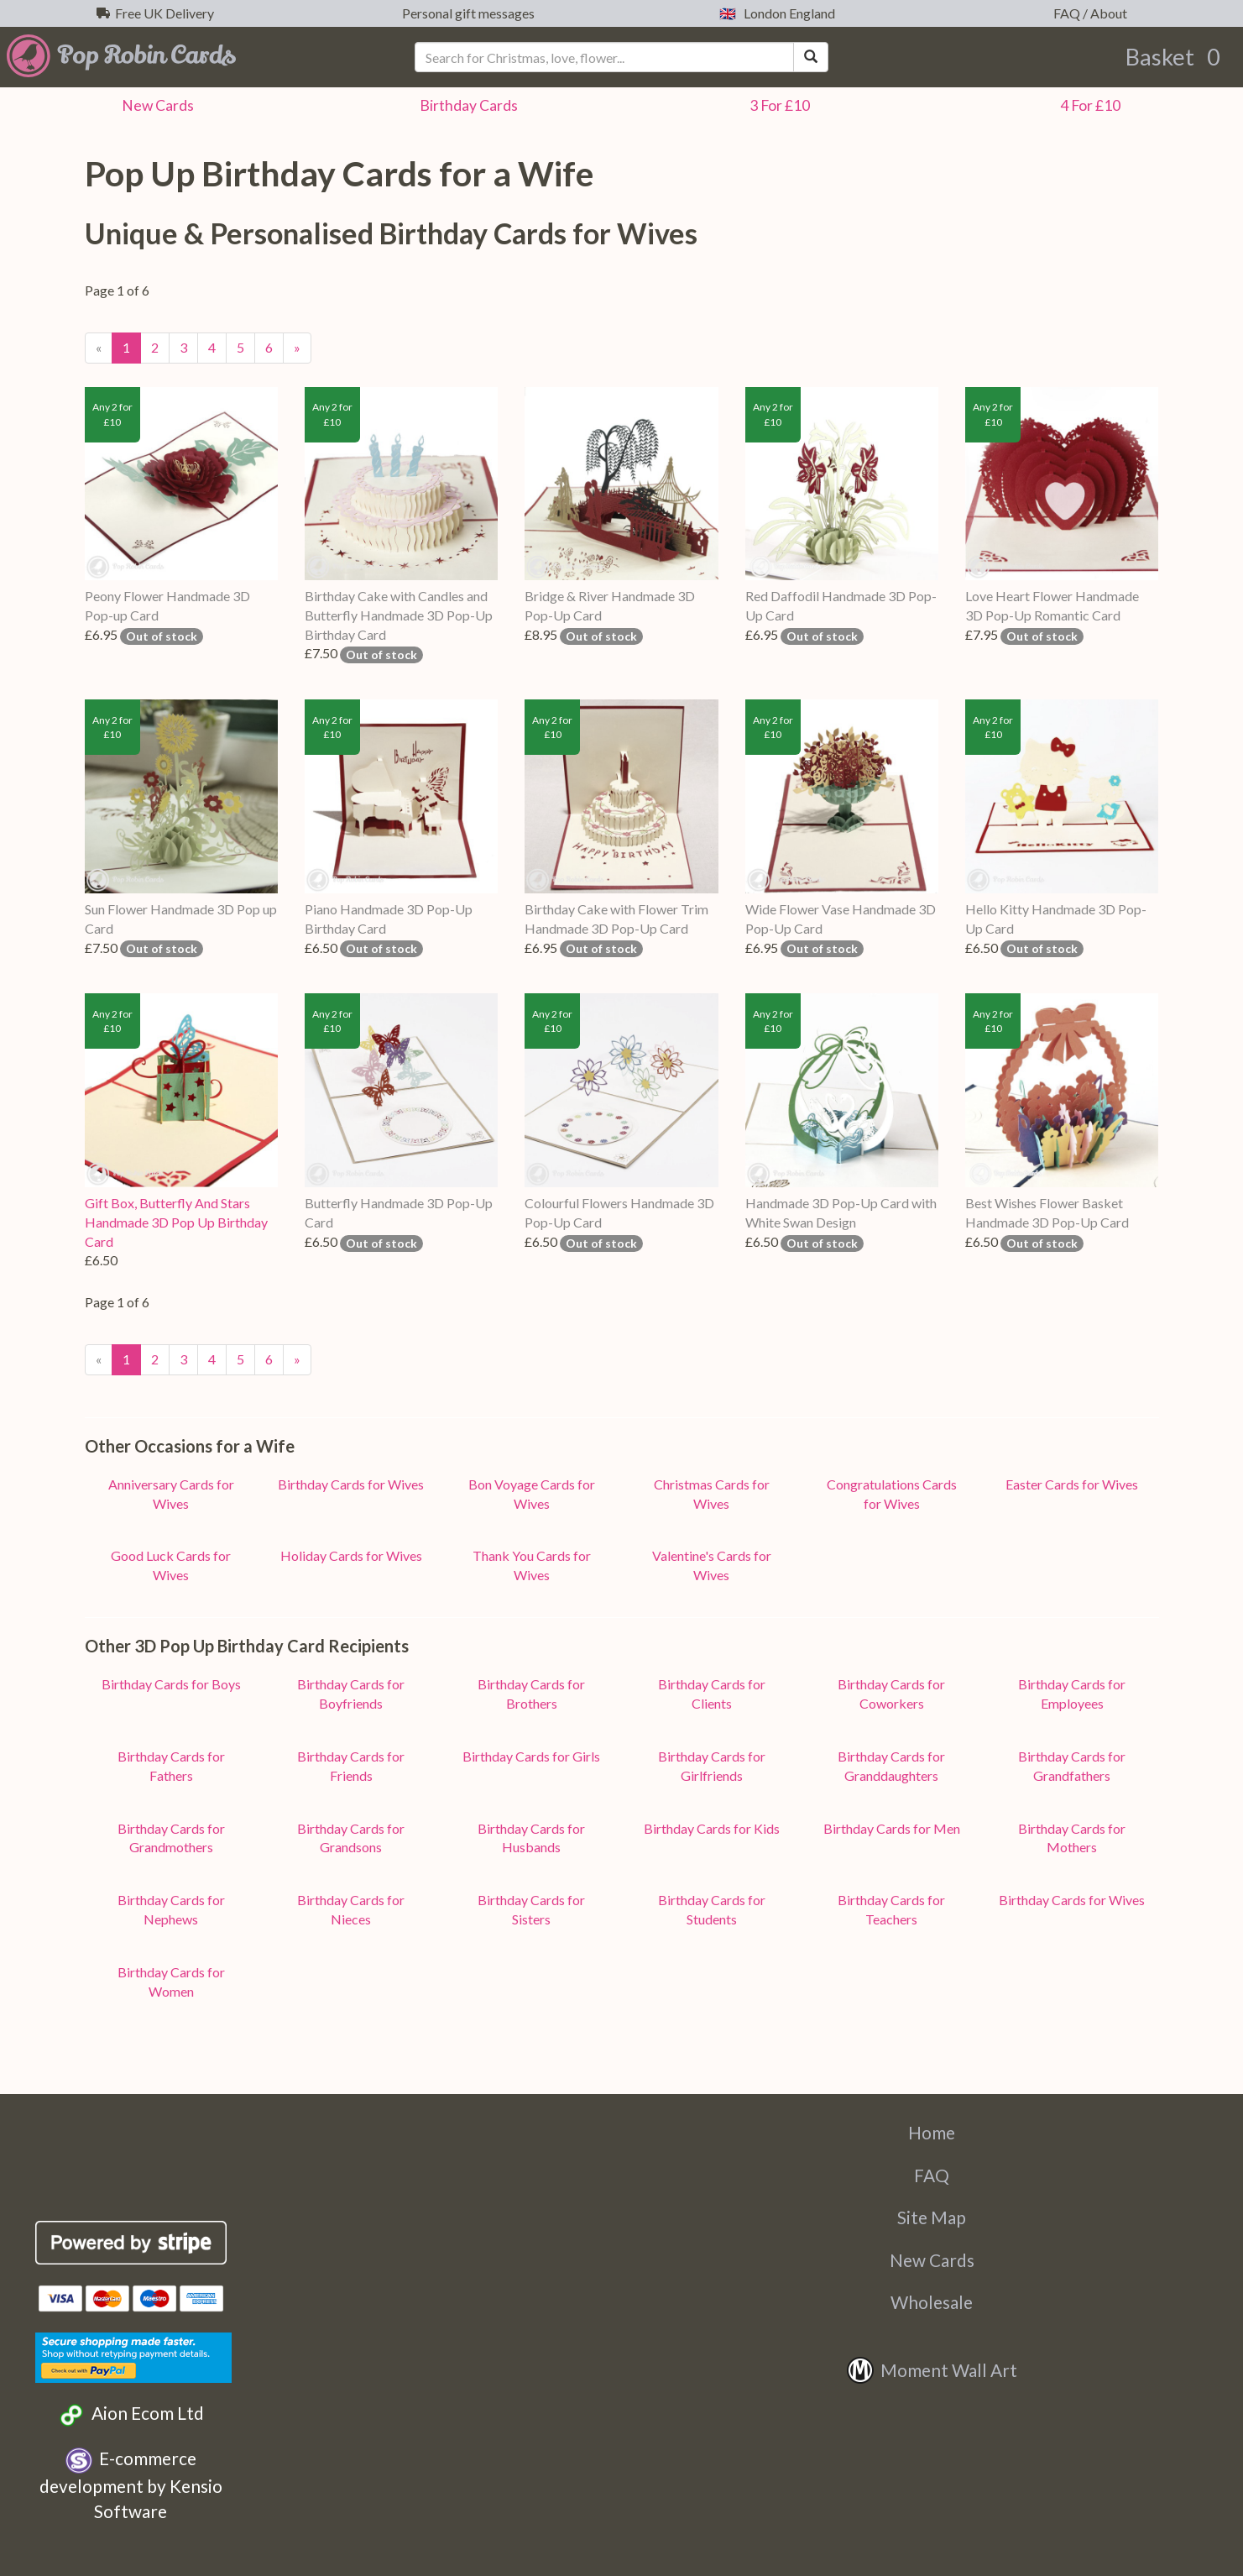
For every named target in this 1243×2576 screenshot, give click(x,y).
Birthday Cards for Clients (711, 1693)
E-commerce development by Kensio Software (130, 2484)
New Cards (932, 2259)
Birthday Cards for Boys (171, 1684)
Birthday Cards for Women (171, 1981)
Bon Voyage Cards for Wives (531, 1493)
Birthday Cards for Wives (351, 1484)
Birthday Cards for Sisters (531, 1909)
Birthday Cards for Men (891, 1828)
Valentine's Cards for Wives (711, 1565)
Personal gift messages (466, 13)
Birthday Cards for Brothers (531, 1693)
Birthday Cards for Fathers (171, 1765)
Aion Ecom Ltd (130, 2415)
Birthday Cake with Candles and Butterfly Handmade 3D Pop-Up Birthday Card (399, 615)
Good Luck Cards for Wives (171, 1565)
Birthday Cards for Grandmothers (171, 1838)
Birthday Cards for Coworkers (891, 1693)
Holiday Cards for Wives (351, 1555)
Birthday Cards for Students (711, 1909)
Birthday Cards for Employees (1071, 1693)
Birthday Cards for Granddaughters (891, 1765)
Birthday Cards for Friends (351, 1765)
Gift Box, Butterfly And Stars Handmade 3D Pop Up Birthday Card (176, 1222)
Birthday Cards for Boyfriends (351, 1693)
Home (931, 2132)
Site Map (931, 2217)
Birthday (466, 105)
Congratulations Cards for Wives (892, 1493)
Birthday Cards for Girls (531, 1756)
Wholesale (931, 2301)
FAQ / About (1087, 13)
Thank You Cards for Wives (532, 1565)
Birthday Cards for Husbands (531, 1838)
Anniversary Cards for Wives (171, 1493)
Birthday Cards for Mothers (1071, 1838)
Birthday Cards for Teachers (891, 1909)
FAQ (931, 2175)
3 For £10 (777, 105)
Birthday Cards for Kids (712, 1828)
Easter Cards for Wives (1071, 1484)
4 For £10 (1087, 105)
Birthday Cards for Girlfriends (711, 1765)
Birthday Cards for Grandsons (351, 1838)
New (155, 105)
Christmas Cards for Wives (712, 1493)
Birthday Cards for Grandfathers (1071, 1765)
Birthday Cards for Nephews (171, 1909)
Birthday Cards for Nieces (351, 1909)
